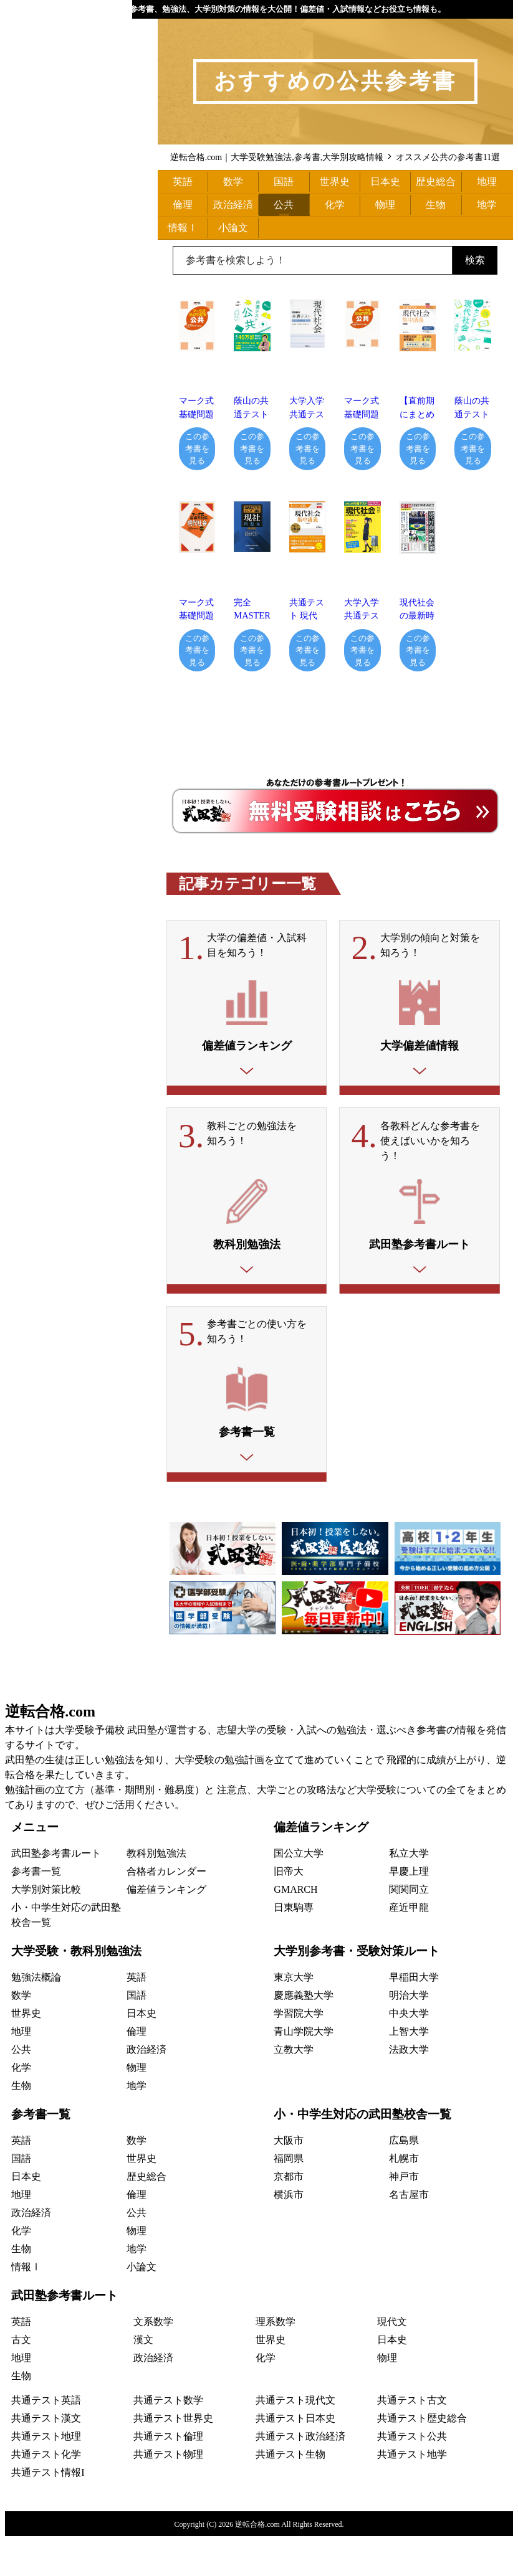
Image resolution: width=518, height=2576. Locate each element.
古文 (21, 2379)
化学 (335, 204)
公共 (284, 204)
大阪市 (289, 2180)
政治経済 (233, 204)
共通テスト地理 (46, 2476)
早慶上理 (409, 1911)
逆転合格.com (50, 1751)
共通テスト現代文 (295, 2440)
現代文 (392, 2361)
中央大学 (409, 2053)
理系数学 (275, 2361)
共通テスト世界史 (173, 2458)
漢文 (143, 2379)
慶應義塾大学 (303, 2035)
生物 (436, 204)
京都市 (289, 2216)
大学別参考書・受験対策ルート (356, 1990)
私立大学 (409, 1893)
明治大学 (409, 2035)
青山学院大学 (303, 2071)
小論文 (233, 227)
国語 (284, 181)
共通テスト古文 (412, 2440)
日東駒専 (294, 1947)
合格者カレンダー (166, 1911)
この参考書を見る (197, 448)
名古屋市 (409, 2234)
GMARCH (295, 1929)
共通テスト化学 (46, 2494)
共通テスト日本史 (295, 2458)
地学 (487, 204)
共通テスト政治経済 (300, 2476)
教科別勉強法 (156, 1893)
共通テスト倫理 (168, 2476)
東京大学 (294, 2017)
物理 (385, 204)
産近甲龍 (409, 1947)
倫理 (183, 204)
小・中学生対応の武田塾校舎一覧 (362, 2154)
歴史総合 (436, 181)
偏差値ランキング (166, 1929)
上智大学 (409, 2071)
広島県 (404, 2180)
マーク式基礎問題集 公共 (361, 413)
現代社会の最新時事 (417, 615)
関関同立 (409, 1929)
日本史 (385, 181)
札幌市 (404, 2198)
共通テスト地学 (412, 2494)
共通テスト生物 (290, 2494)
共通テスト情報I (47, 2512)
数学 (233, 181)
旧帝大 (289, 1911)
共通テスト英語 (46, 2440)
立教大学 (294, 2089)
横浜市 (289, 2234)
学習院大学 (299, 2053)
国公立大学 (299, 1893)
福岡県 (289, 2198)
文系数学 (153, 2361)
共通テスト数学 (168, 2440)
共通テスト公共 (412, 2476)
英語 (183, 181)
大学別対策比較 (46, 1929)
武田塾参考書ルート (56, 1893)
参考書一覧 (36, 1911)
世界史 (335, 181)
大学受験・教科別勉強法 (76, 1990)
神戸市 (404, 2216)
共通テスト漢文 (46, 2458)
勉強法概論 (36, 2017)
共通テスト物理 (168, 2494)
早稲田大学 (414, 2017)
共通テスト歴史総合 (422, 2458)
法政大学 (409, 2089)
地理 (487, 181)
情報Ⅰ (183, 227)
